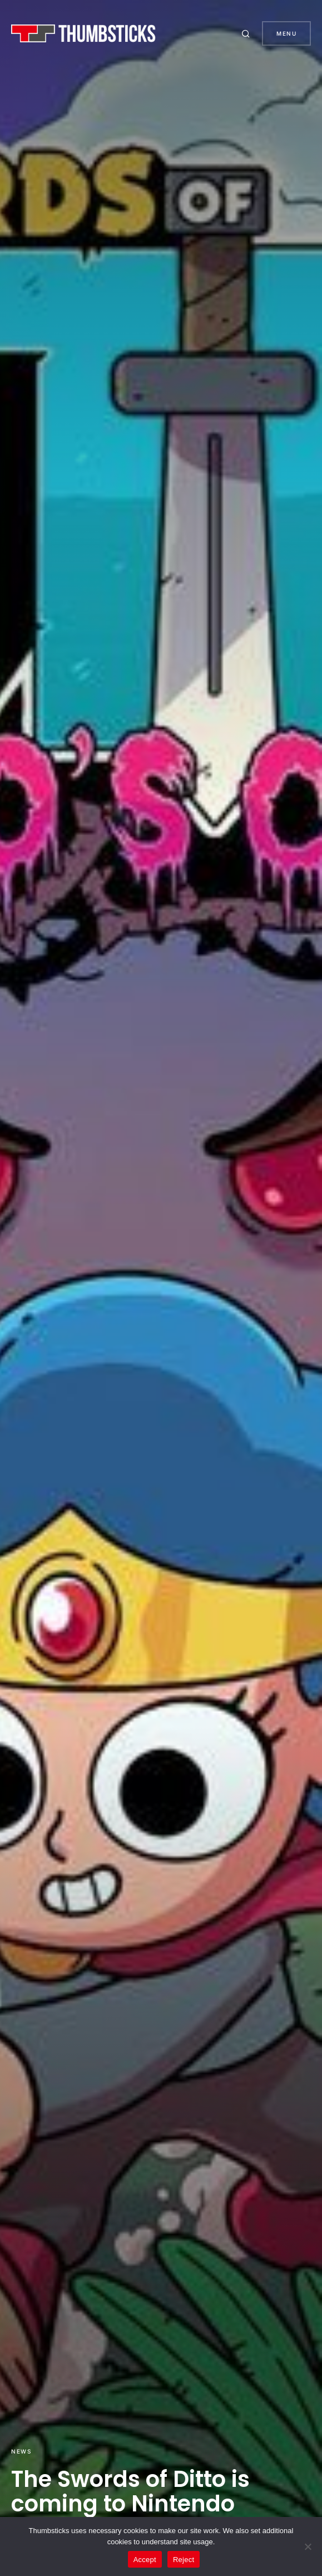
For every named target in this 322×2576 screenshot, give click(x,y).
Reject (183, 2559)
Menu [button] (286, 33)
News (21, 2451)
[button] (247, 33)
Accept (144, 2559)
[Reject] (308, 2546)
